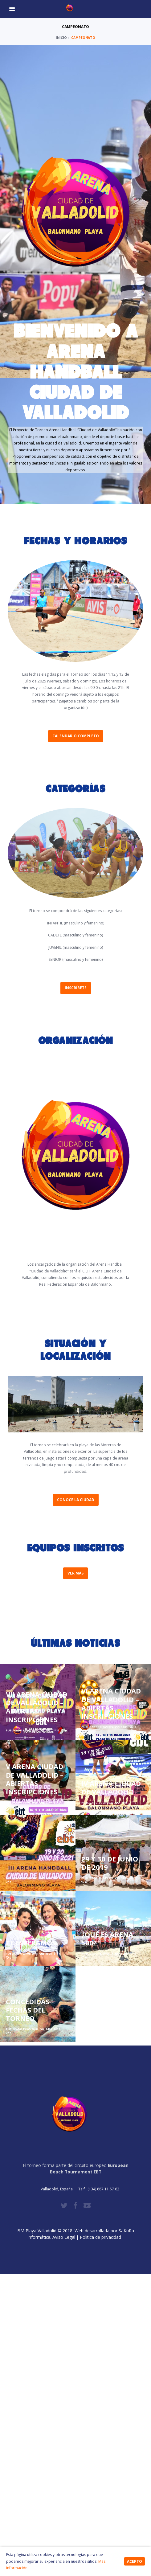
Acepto (134, 2561)
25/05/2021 (30, 1878)
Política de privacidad (102, 2237)
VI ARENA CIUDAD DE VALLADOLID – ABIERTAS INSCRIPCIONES (111, 1704)
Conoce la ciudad (75, 1499)
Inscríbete (76, 987)
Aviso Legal (63, 2237)
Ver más (75, 1573)
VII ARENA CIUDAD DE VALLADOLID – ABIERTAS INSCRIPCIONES (36, 1707)
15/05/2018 (105, 1954)
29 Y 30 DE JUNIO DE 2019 (109, 1863)
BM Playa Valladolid (36, 2231)
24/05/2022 (105, 1802)
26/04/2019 (105, 1878)
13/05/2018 (30, 2029)
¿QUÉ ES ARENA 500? (107, 1938)
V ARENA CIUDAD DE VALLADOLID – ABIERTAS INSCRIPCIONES (34, 1779)
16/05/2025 (30, 1730)
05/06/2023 (30, 1802)
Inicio (61, 37)
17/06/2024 (105, 1727)
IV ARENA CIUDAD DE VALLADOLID (111, 1787)
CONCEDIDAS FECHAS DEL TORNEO (27, 2010)
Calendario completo (75, 736)
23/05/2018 (30, 1954)
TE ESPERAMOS (31, 1942)
